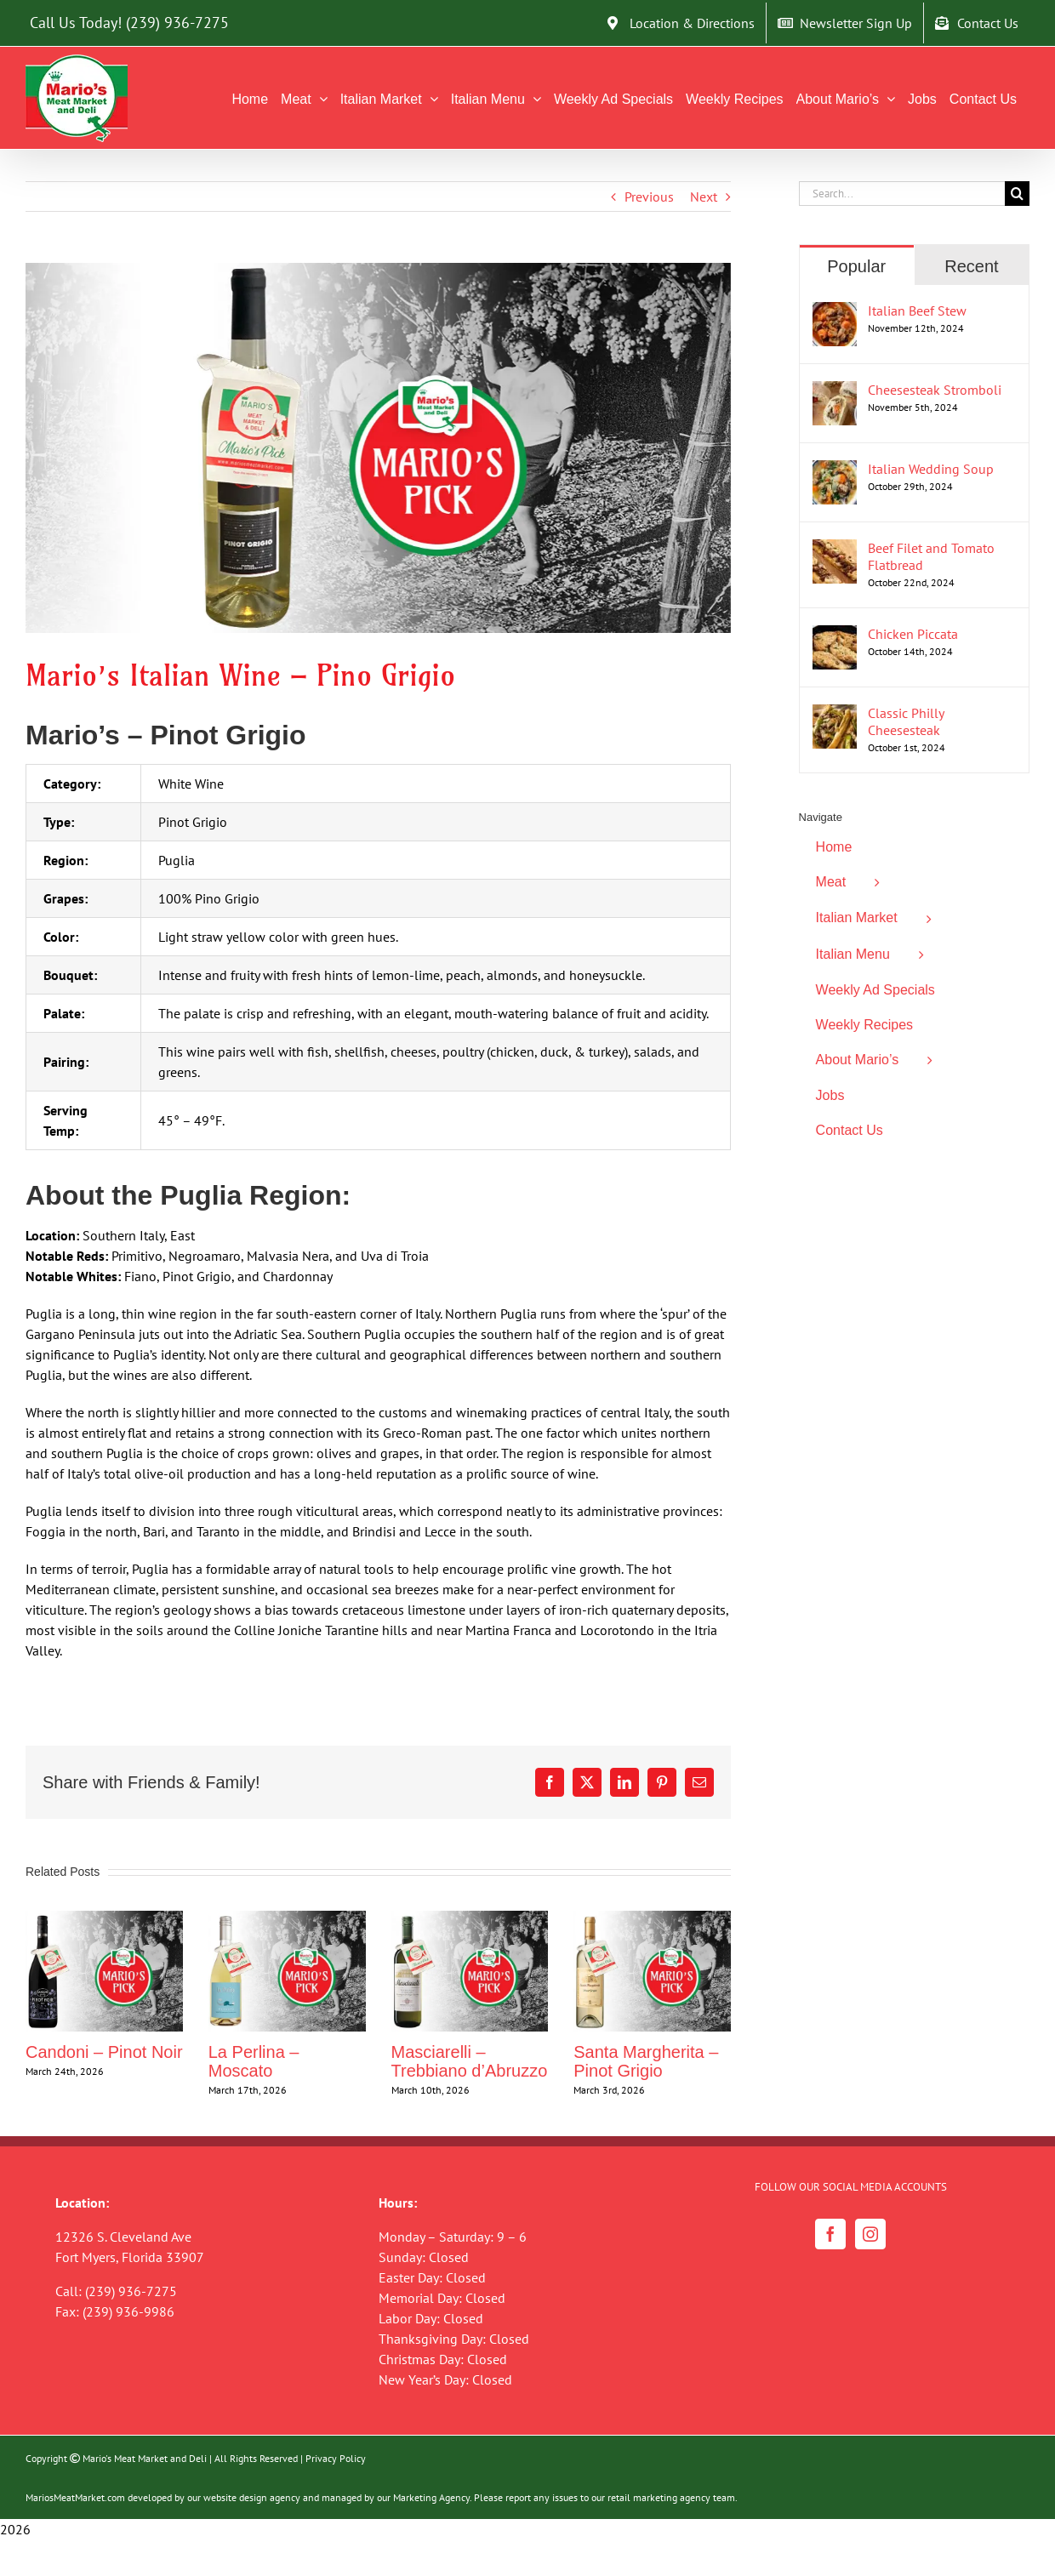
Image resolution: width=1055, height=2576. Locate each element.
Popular (856, 266)
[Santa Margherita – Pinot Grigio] (652, 1919)
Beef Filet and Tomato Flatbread (931, 556)
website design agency (251, 2497)
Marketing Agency (431, 2497)
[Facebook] (830, 2234)
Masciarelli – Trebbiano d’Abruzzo (469, 2061)
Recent (971, 266)
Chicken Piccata (913, 633)
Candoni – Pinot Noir (104, 2052)
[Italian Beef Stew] (835, 312)
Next (703, 196)
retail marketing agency (658, 2497)
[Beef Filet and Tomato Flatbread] (835, 549)
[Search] (1017, 193)
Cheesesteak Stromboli (934, 389)
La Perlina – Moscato (253, 2061)
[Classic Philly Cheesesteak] (835, 714)
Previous (649, 196)
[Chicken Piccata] (835, 635)
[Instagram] (870, 2234)
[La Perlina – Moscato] (287, 1919)
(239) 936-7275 (177, 22)
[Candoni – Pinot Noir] (104, 1919)
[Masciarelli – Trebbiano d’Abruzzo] (470, 1919)
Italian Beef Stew (917, 310)
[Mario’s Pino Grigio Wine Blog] (378, 448)
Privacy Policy (335, 2458)
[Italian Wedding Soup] (835, 470)
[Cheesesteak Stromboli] (835, 391)
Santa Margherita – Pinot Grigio (645, 2061)
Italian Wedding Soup (931, 468)
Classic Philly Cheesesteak (906, 721)
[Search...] (902, 193)
